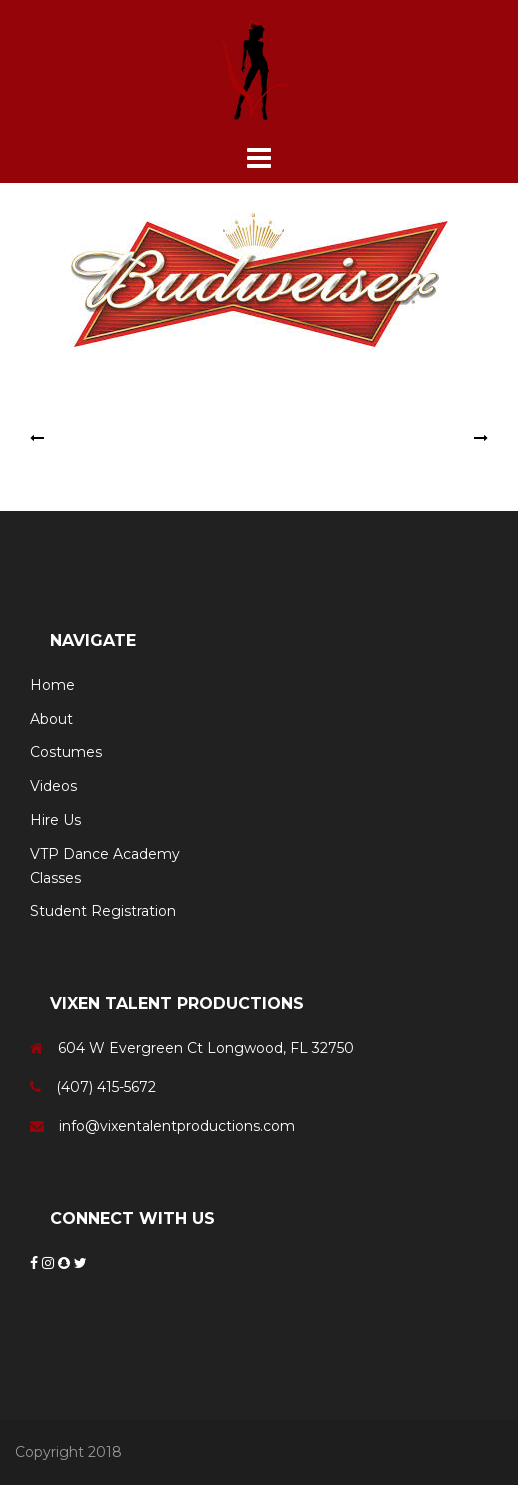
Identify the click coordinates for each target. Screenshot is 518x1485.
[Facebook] (36, 1263)
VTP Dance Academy (105, 854)
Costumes (66, 752)
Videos (53, 786)
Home (52, 685)
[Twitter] (80, 1263)
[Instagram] (50, 1263)
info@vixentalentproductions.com (177, 1126)
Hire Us (55, 820)
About (51, 719)
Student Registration (103, 911)
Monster (77, 438)
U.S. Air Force (424, 438)
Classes (55, 878)
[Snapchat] (66, 1263)
